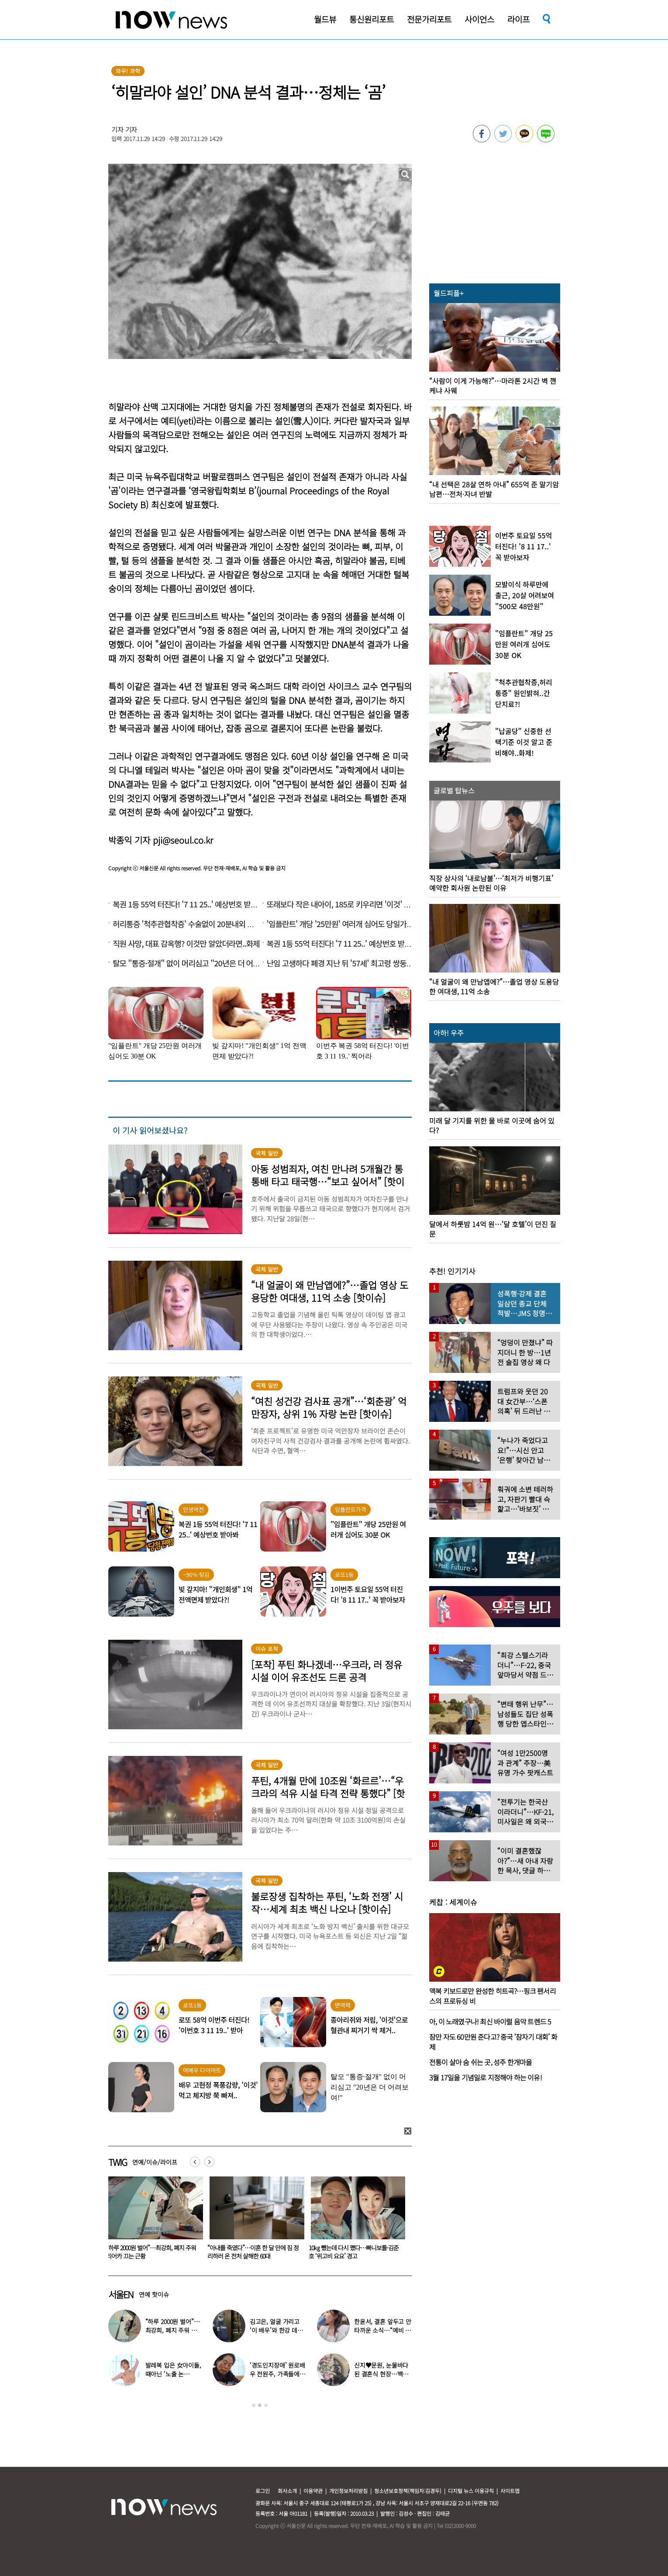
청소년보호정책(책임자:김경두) (407, 2490)
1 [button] (253, 2405)
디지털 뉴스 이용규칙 (471, 2490)
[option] (152, 2221)
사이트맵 (510, 2490)
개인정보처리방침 (348, 2490)
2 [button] (260, 2405)
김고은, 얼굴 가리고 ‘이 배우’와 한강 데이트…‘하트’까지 (276, 2330)
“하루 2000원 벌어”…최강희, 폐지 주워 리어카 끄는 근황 (252, 2251)
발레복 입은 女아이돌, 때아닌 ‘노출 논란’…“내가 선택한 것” (173, 2374)
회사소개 (287, 2490)
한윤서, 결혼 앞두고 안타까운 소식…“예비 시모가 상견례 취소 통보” (147, 2251)
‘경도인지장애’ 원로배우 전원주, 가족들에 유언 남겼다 (278, 2374)
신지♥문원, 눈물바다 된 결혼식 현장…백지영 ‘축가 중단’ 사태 (381, 2374)
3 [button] (266, 2405)
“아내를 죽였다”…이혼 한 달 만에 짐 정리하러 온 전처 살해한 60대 (354, 2251)
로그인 (262, 2490)
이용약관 (313, 2490)
